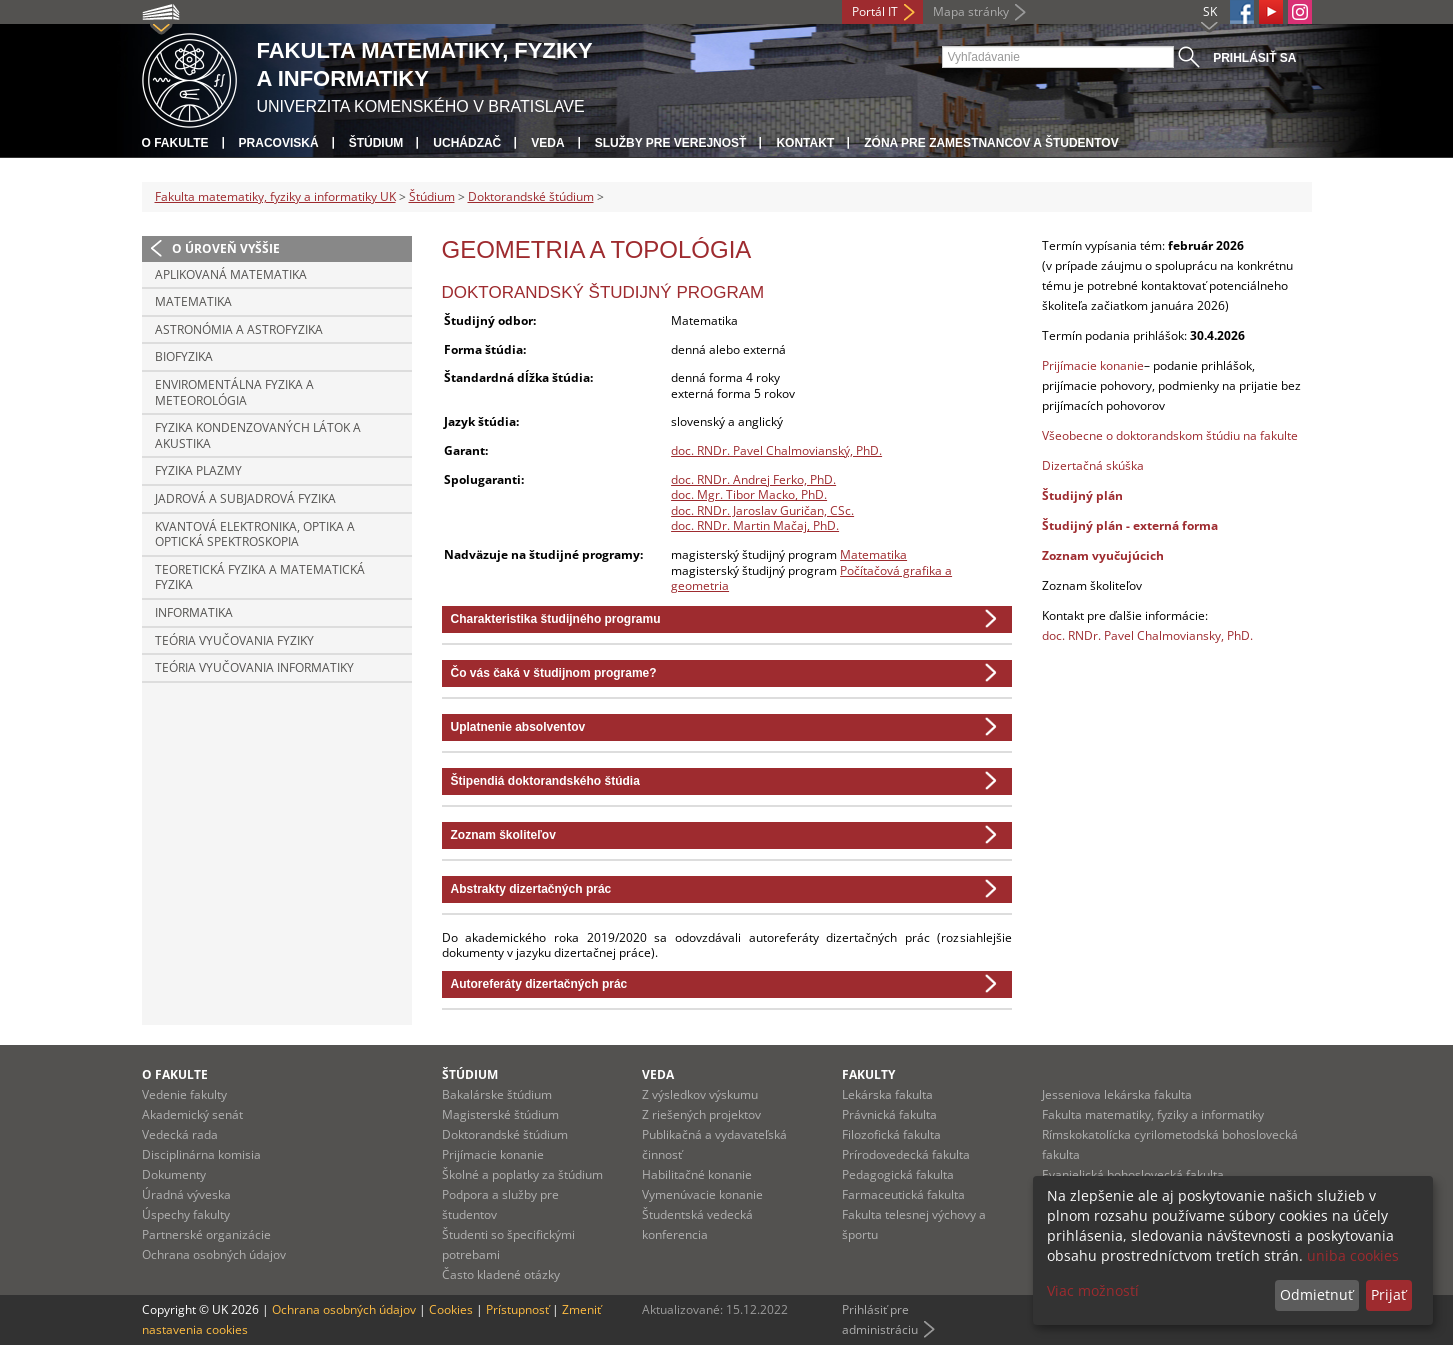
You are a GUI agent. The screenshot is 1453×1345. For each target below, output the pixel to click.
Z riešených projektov (701, 1114)
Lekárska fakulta (887, 1094)
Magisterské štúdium (500, 1114)
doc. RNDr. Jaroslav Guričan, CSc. (762, 510)
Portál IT (875, 11)
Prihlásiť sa (1254, 58)
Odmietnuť (1316, 1294)
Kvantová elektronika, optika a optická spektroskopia (255, 534)
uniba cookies (1353, 1255)
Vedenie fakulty (184, 1094)
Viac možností (1093, 1290)
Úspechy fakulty (186, 1214)
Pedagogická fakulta (898, 1174)
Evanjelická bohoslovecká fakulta (1133, 1174)
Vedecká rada (180, 1134)
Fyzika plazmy (198, 470)
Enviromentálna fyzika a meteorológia (234, 392)
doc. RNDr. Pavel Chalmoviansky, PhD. (1147, 635)
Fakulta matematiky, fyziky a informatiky (1153, 1114)
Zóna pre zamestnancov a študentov (991, 143)
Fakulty (868, 1074)
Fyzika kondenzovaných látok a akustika (258, 435)
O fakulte (175, 143)
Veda (547, 143)
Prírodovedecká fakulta (906, 1154)
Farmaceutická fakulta (903, 1194)
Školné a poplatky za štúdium (522, 1174)
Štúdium (376, 143)
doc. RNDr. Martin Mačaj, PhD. (755, 525)
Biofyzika (184, 356)
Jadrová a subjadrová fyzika (245, 498)
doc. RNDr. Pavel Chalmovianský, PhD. (776, 450)
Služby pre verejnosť (671, 143)
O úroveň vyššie (226, 248)
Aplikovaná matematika (231, 274)
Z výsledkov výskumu (700, 1094)
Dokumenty (174, 1174)
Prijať (1388, 1294)
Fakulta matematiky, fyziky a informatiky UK (275, 196)
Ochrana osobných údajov (214, 1254)
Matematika (193, 301)
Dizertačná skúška (1093, 465)
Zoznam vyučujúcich (1103, 555)
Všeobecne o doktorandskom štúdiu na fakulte (1170, 435)
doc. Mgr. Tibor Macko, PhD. (749, 494)
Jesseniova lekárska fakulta (1117, 1094)
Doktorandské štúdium (531, 196)
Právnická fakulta (889, 1114)
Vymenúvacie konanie (702, 1194)
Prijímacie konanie (1093, 365)
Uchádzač (467, 143)
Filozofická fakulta (891, 1134)
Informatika (194, 612)
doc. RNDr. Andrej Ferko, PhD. (753, 479)
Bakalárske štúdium (497, 1094)
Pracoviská (279, 143)
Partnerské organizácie (206, 1234)
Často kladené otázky (501, 1274)
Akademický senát (192, 1114)
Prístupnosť (517, 1309)
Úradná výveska (186, 1194)
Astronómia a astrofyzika (239, 329)
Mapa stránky (971, 11)
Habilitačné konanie (697, 1174)
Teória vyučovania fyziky (234, 640)
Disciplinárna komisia (201, 1154)
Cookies (451, 1309)
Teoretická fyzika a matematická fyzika (260, 577)
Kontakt (805, 143)
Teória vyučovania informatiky (254, 667)
